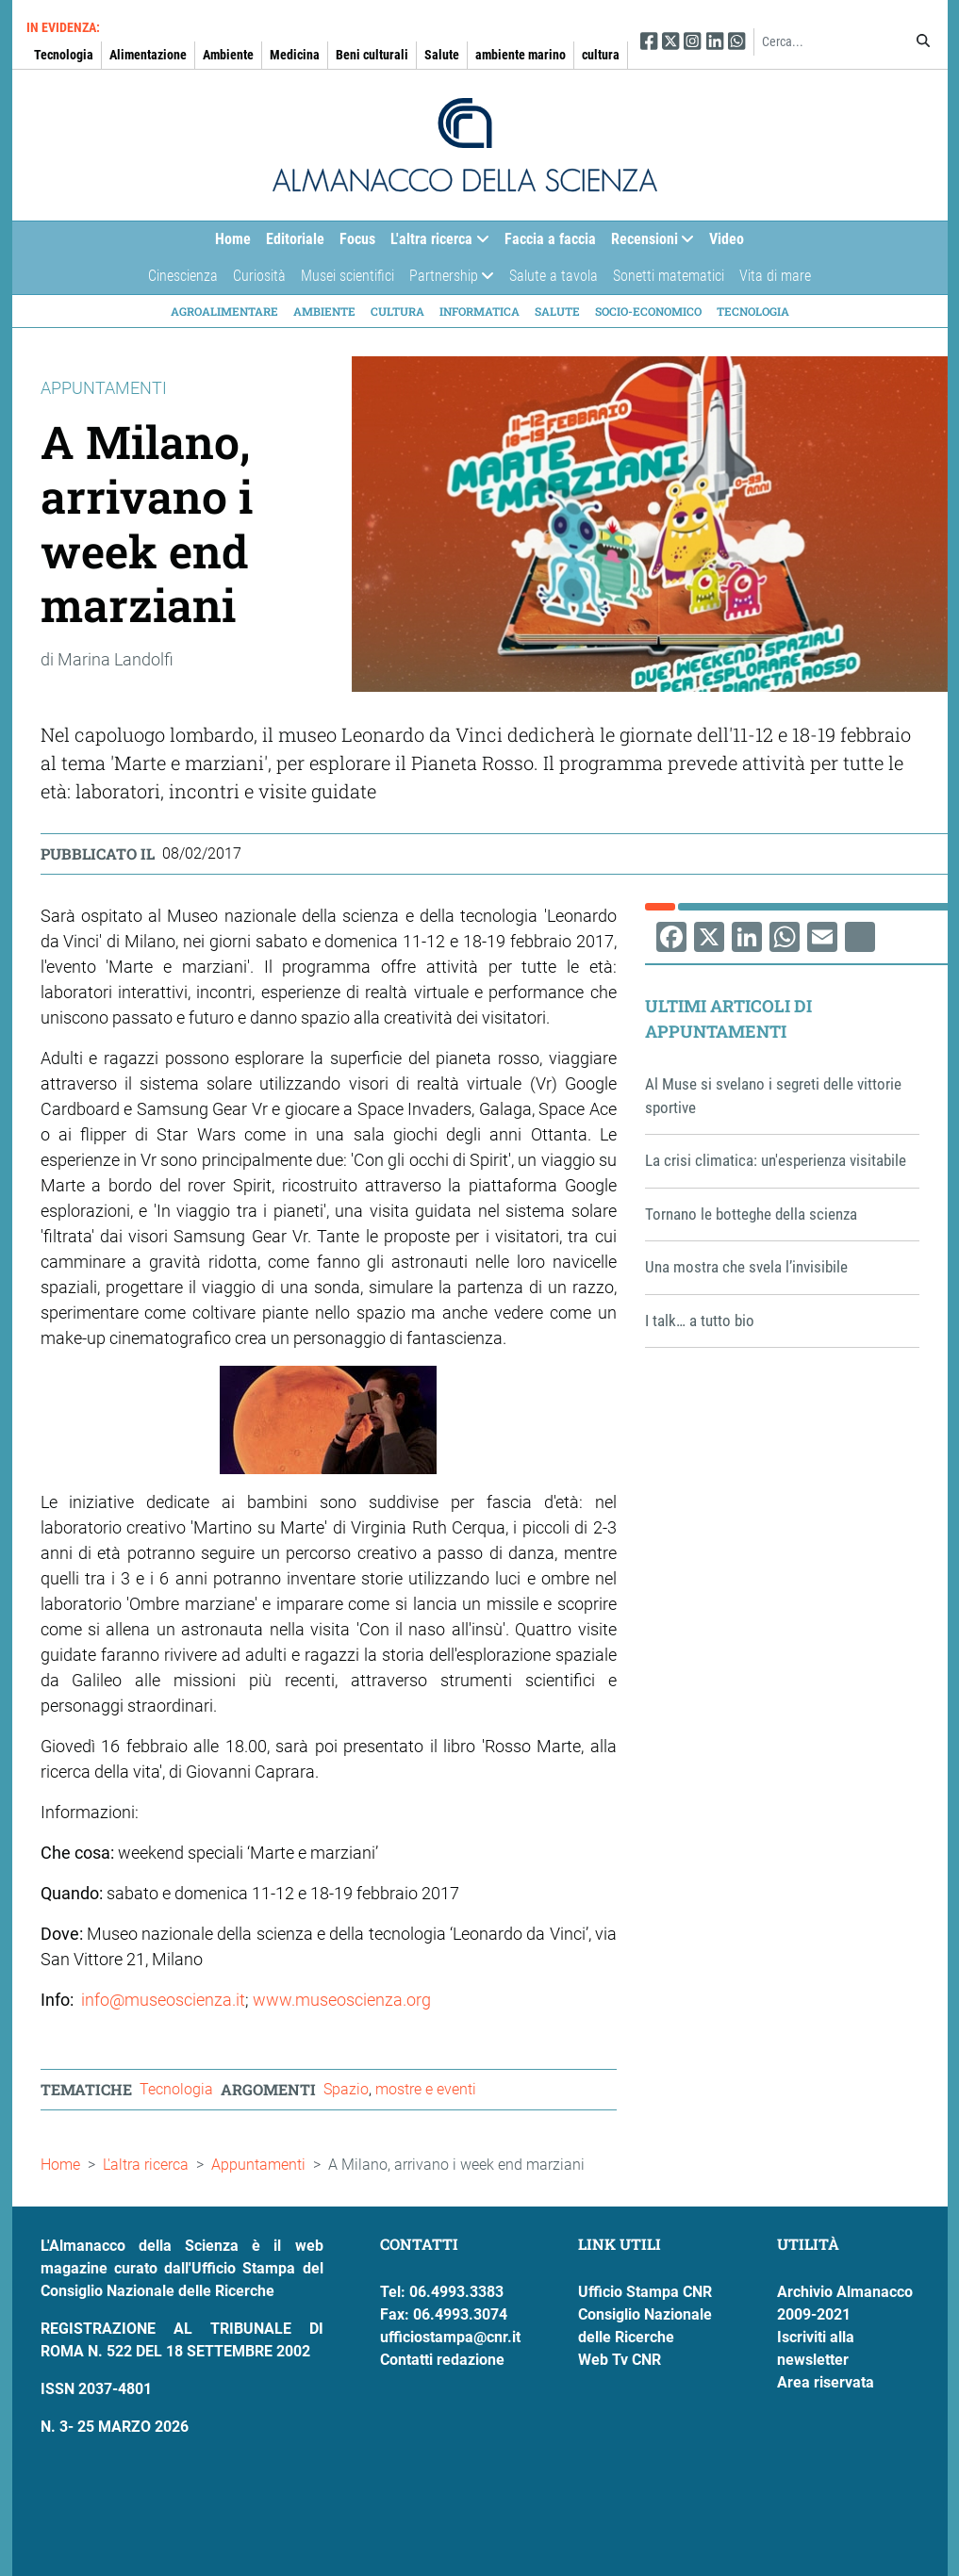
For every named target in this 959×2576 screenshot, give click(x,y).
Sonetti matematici (668, 276)
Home (233, 239)
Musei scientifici (347, 276)
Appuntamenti (258, 2165)
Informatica (479, 311)
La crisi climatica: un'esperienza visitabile (775, 1160)
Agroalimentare (224, 311)
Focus (357, 239)
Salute (441, 54)
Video (726, 239)
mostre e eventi (425, 2089)
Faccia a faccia (550, 239)
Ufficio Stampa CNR (645, 2292)
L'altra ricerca (435, 243)
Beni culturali (372, 54)
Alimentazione (148, 54)
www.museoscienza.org (342, 2000)
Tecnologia (63, 54)
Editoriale (295, 239)
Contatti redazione (442, 2360)
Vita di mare (775, 276)
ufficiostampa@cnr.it (450, 2337)
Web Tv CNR (619, 2360)
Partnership (448, 280)
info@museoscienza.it (163, 2000)
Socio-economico (648, 311)
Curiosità (259, 276)
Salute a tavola (553, 276)
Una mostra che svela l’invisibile (746, 1266)
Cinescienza (183, 276)
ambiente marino (520, 54)
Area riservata (825, 2382)
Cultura (397, 311)
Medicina (295, 54)
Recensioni (649, 243)
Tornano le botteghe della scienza (751, 1214)
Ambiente (228, 54)
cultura (601, 54)
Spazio (346, 2089)
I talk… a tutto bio (699, 1320)
